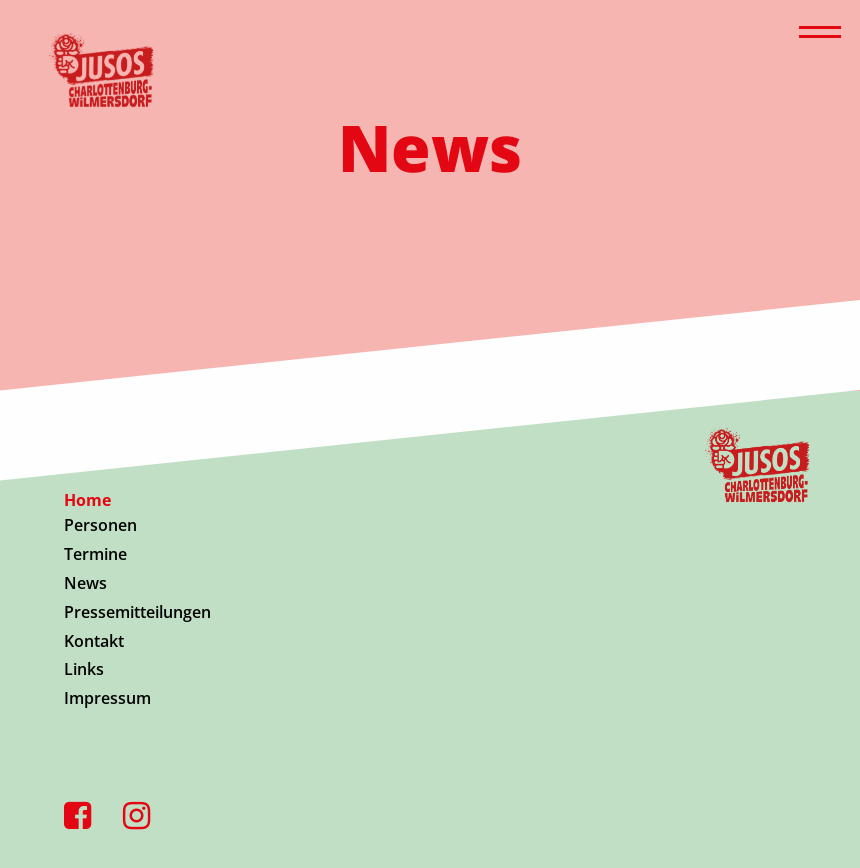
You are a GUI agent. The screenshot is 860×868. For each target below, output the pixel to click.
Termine (95, 554)
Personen (100, 525)
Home (87, 500)
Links (84, 669)
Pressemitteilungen (137, 612)
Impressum (107, 698)
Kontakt (94, 641)
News (85, 583)
